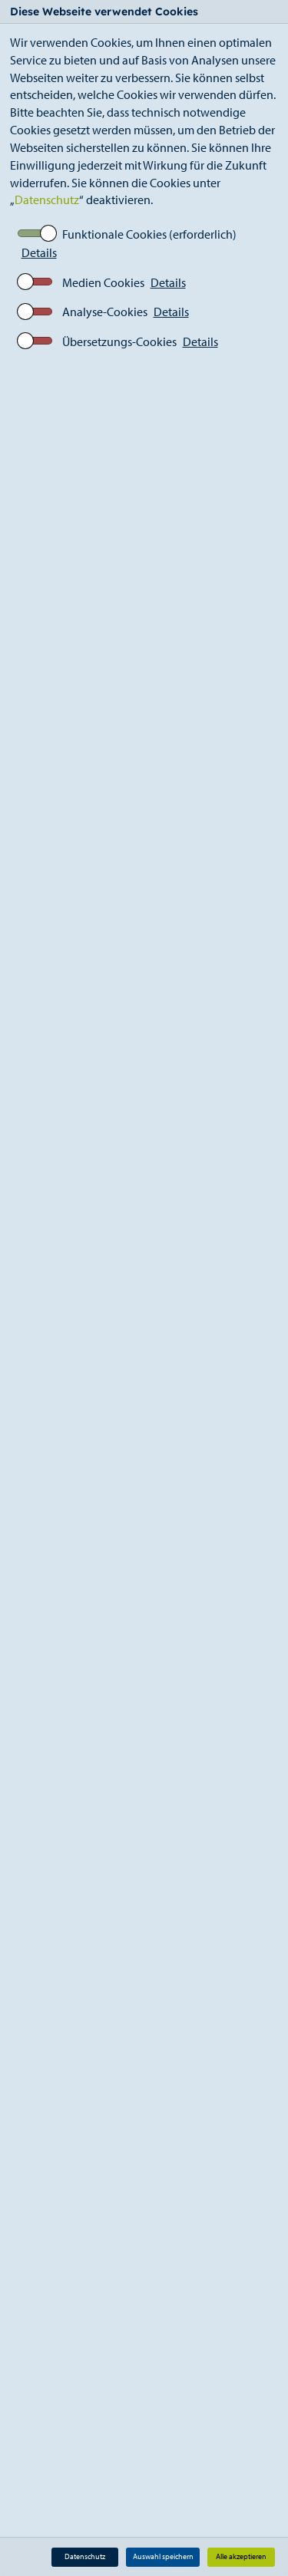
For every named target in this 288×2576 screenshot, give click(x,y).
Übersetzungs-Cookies (119, 341)
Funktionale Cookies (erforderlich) (149, 234)
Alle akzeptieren (241, 2556)
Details (39, 252)
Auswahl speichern (163, 2556)
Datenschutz (47, 199)
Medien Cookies (103, 282)
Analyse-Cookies (104, 311)
